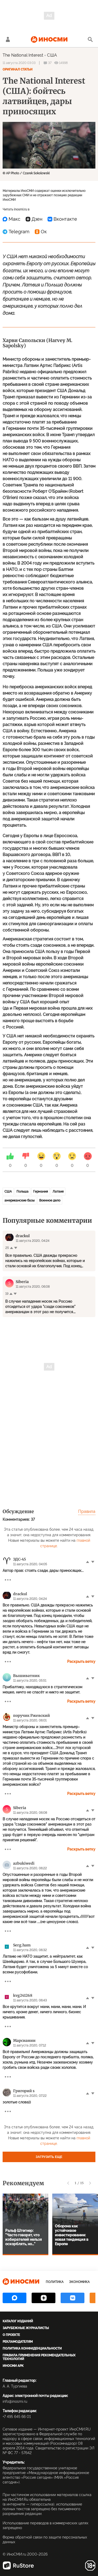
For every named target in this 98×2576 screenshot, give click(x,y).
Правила (86, 1511)
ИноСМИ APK (13, 2366)
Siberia (19, 1807)
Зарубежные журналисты (26, 2328)
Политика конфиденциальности (32, 2348)
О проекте (11, 2335)
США (52, 55)
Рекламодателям (18, 2342)
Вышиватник (26, 1675)
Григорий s (23, 2090)
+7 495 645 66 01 (17, 2417)
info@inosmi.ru (15, 2401)
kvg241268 (22, 1995)
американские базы (19, 1200)
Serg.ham (22, 1945)
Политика (55, 2281)
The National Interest (23, 55)
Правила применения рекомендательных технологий (39, 2357)
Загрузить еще (49, 2157)
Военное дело (49, 1200)
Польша (22, 1191)
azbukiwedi (23, 1863)
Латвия (58, 1191)
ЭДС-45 (19, 1559)
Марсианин (24, 2040)
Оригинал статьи (17, 69)
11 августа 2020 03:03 (19, 62)
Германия (40, 1191)
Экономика (79, 2281)
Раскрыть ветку (81, 1661)
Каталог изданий (18, 2321)
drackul (20, 1594)
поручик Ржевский (31, 1715)
